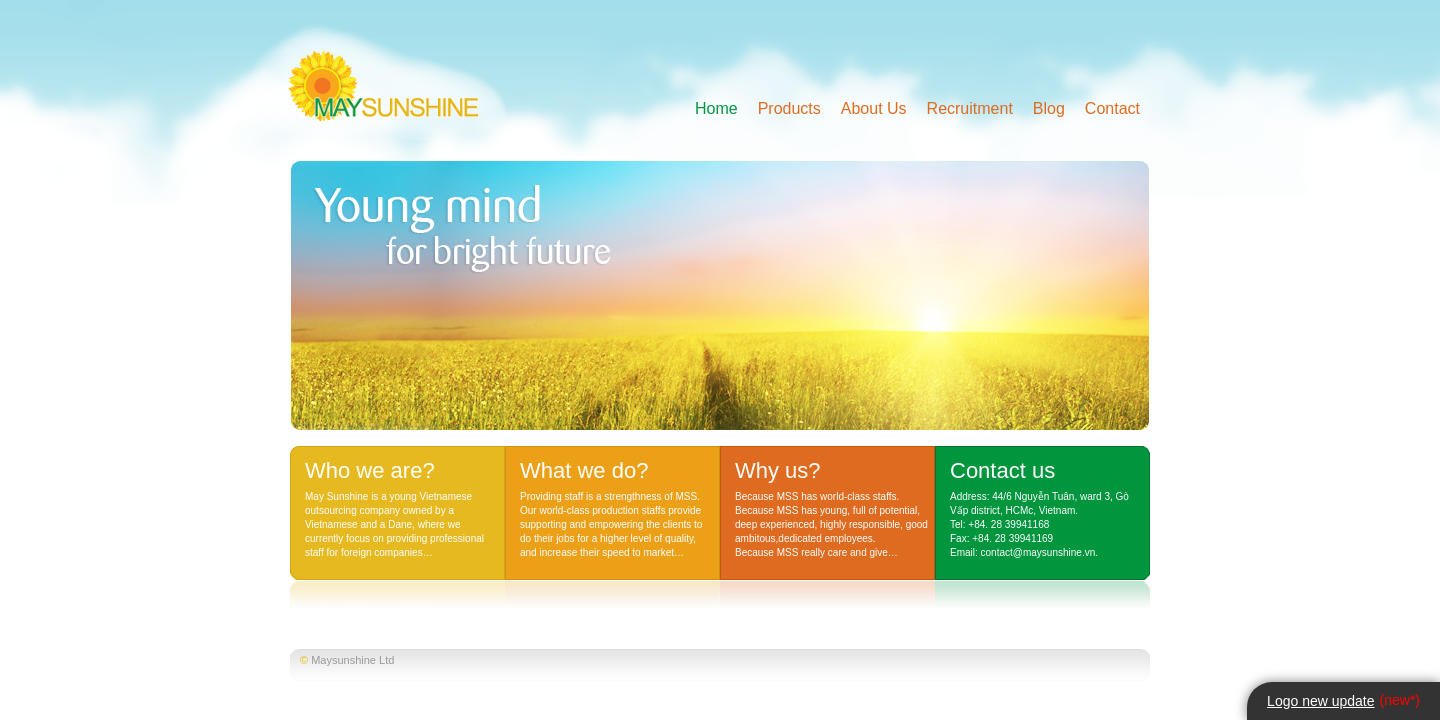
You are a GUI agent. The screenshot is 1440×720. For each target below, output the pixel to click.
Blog (1049, 108)
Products (789, 108)
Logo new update (1320, 701)
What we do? (584, 470)
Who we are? (370, 470)
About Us (874, 108)
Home (716, 108)
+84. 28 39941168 (1008, 524)
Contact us (1002, 470)
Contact (1112, 108)
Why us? (778, 470)
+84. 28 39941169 (1012, 538)
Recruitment (970, 108)
